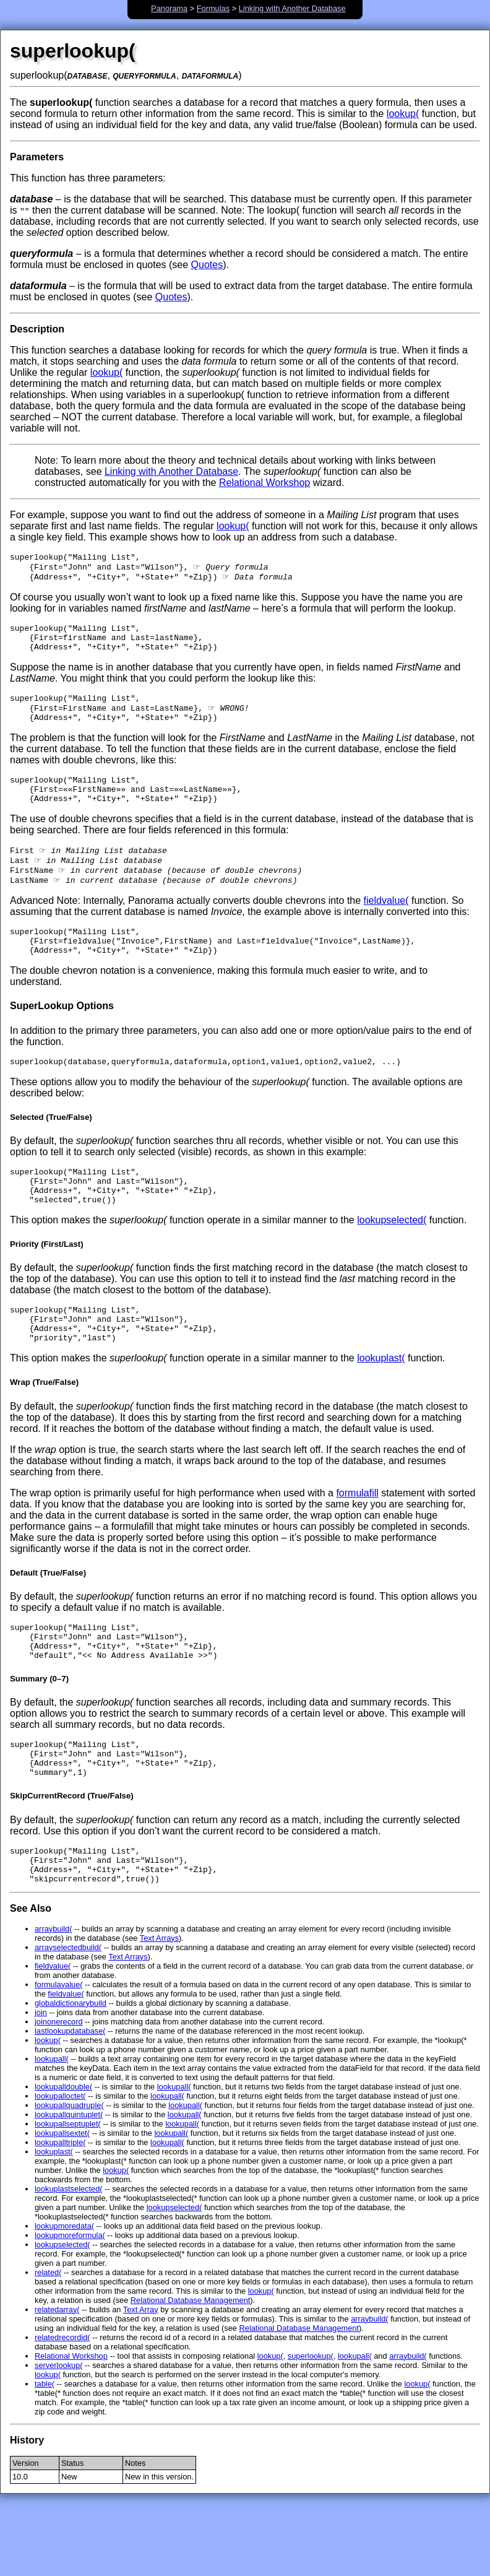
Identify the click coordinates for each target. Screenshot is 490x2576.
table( (44, 2453)
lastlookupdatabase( (70, 2100)
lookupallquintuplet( (69, 2184)
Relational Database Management (191, 2370)
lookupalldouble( (63, 2156)
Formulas (213, 8)
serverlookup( (59, 2435)
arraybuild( (53, 1998)
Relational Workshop (264, 482)
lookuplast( (381, 1405)
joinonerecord (59, 2091)
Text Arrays (159, 2008)
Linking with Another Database (292, 8)
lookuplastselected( (69, 2258)
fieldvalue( (386, 926)
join (41, 2082)
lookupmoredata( (64, 2296)
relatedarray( (57, 2379)
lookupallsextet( (62, 2203)
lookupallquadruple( (69, 2175)
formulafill (357, 1540)
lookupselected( (391, 1260)
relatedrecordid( (62, 2407)
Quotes (207, 264)
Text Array (140, 2379)
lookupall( (52, 2128)
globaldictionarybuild (70, 2073)
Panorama (169, 8)
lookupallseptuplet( (68, 2193)
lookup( (403, 113)
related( (48, 2342)
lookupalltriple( (60, 2212)
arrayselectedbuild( (68, 2017)
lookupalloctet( (60, 2166)
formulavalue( (59, 2054)
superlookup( (310, 2426)
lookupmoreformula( (70, 2305)
